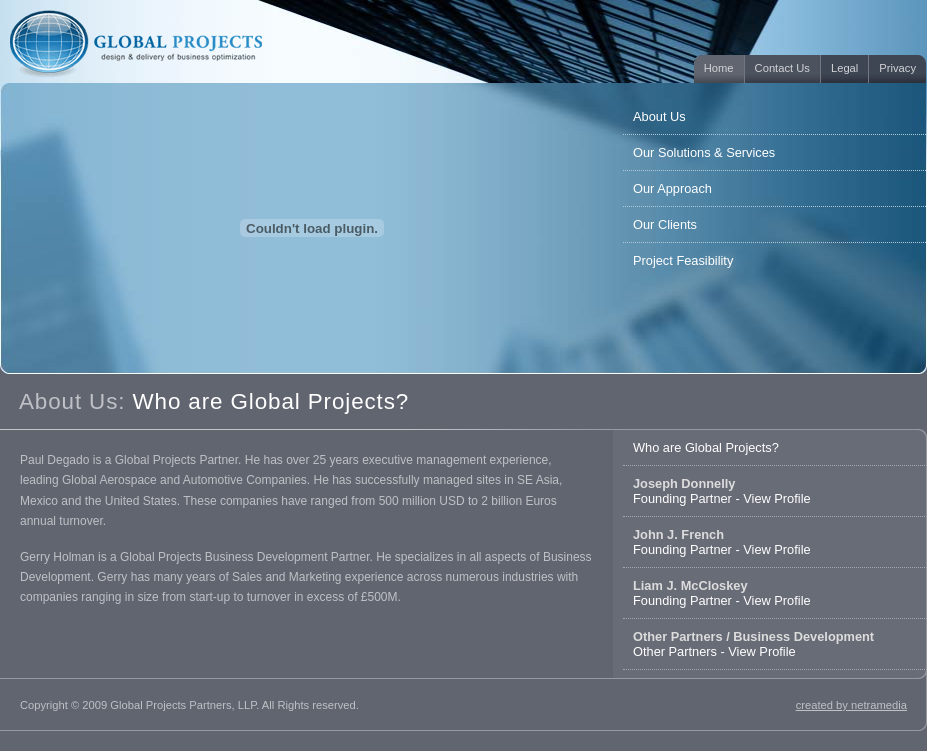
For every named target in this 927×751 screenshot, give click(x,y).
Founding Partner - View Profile (722, 491)
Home (719, 68)
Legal (844, 68)
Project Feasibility (683, 260)
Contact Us (782, 68)
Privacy (897, 68)
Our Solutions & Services (704, 152)
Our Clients (665, 224)
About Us (659, 116)
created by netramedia (851, 705)
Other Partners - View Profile (753, 644)
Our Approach (672, 188)
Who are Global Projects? (706, 447)
